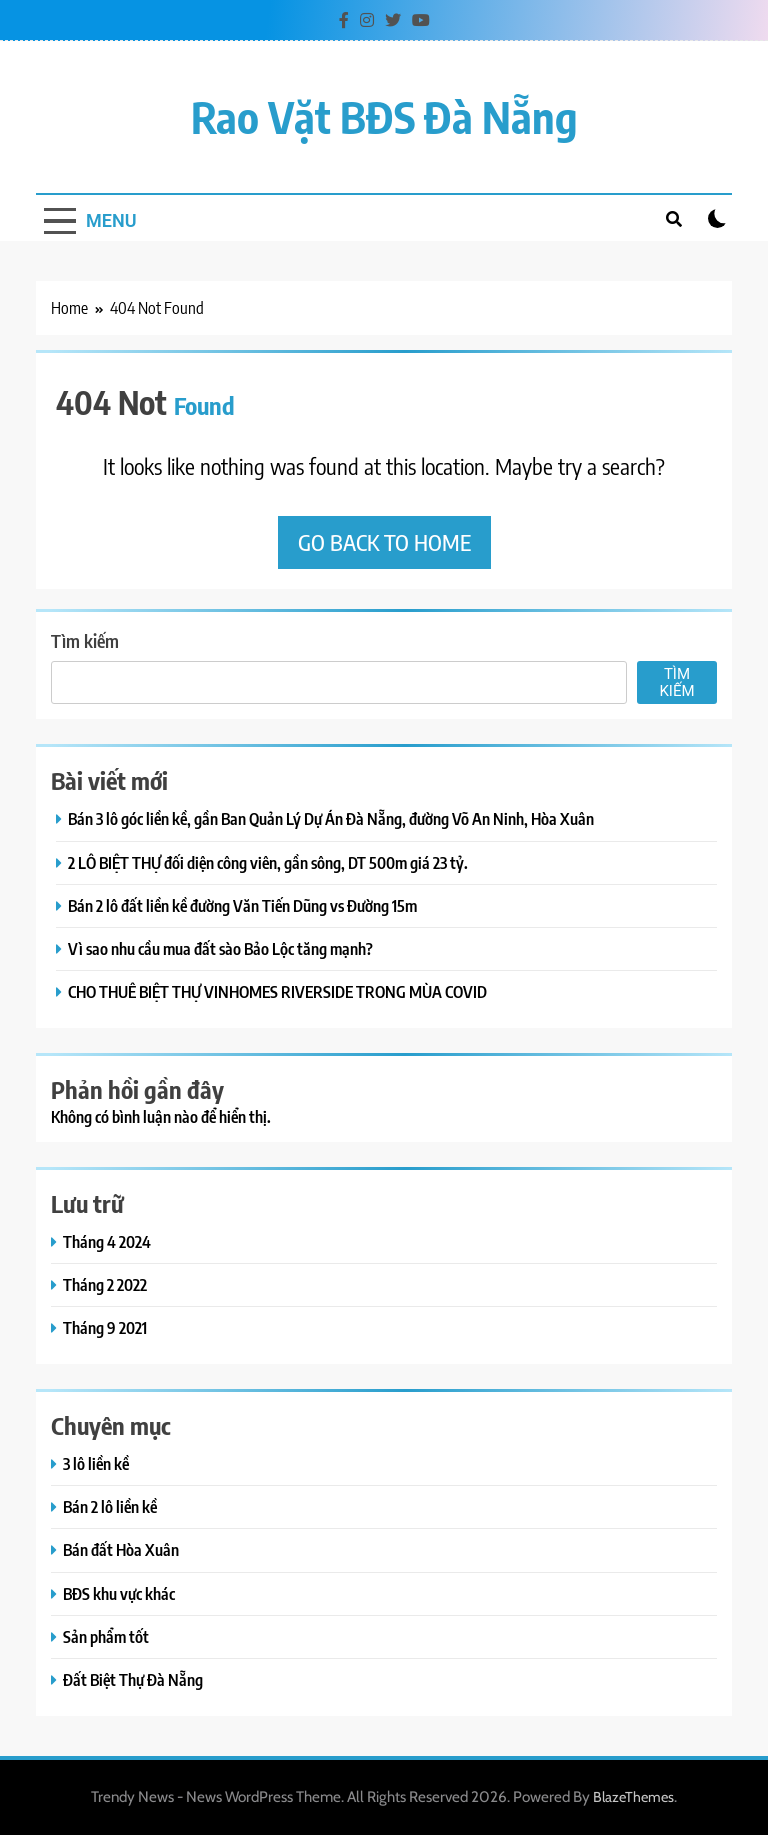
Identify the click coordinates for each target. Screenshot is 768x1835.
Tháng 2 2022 (105, 1284)
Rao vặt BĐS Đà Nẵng (384, 116)
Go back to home (384, 542)
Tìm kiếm (85, 640)
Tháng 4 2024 (107, 1241)
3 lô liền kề (96, 1463)
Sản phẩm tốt (106, 1636)
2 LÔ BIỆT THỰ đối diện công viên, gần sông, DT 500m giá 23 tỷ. (268, 862)
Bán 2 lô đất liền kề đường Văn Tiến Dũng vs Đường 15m (242, 905)
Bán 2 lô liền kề (110, 1506)
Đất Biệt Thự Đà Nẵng (133, 1679)
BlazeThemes (633, 1797)
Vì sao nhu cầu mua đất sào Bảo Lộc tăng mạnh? (220, 948)
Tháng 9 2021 (105, 1327)
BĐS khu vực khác (119, 1593)
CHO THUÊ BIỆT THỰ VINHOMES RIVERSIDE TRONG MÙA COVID (277, 991)
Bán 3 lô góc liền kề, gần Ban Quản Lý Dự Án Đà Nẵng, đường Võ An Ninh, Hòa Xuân (331, 818)
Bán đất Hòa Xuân (121, 1549)
